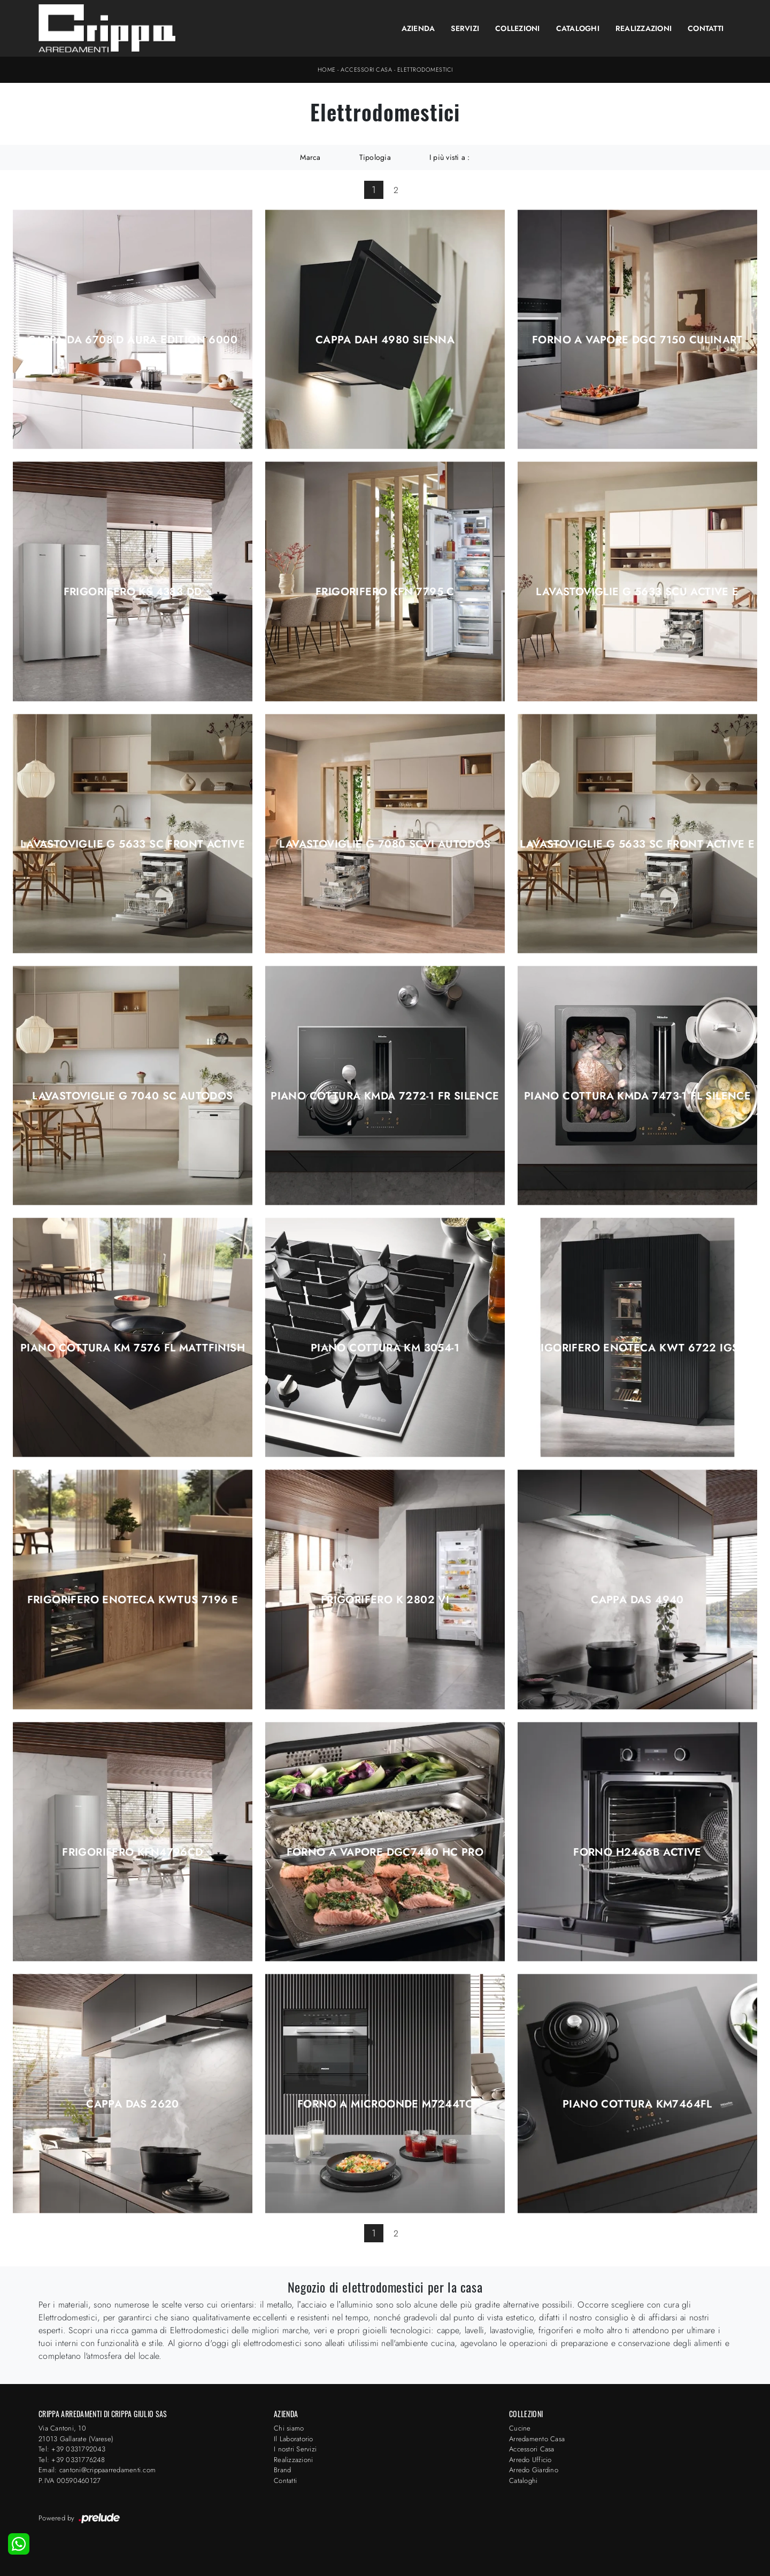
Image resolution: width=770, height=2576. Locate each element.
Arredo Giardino (533, 2470)
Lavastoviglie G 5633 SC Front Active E (637, 844)
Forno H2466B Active (637, 1852)
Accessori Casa (366, 69)
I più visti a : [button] (449, 157)
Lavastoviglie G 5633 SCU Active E (637, 592)
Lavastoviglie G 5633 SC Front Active (132, 844)
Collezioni (517, 28)
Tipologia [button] (375, 157)
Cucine (520, 2428)
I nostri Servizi (295, 2449)
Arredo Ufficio (530, 2460)
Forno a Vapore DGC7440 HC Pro (385, 1852)
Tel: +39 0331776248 (71, 2460)
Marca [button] (310, 157)
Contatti (705, 28)
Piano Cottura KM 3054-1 (385, 1348)
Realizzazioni (643, 28)
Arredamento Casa (537, 2439)
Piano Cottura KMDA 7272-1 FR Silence (385, 1096)
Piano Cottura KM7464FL (637, 2104)
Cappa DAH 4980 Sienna (385, 340)
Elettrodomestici (425, 69)
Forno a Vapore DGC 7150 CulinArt (637, 340)
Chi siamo (289, 2428)
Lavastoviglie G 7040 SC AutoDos (132, 1096)
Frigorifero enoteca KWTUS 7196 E (132, 1600)
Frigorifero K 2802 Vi (385, 1600)
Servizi (465, 28)
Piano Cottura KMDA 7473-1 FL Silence (637, 1096)
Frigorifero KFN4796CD (132, 1852)
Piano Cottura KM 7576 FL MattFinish (132, 1348)
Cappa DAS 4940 (637, 1600)
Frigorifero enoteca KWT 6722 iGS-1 (637, 1348)
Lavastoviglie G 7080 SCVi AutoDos (384, 844)
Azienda (418, 28)
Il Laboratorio (293, 2439)
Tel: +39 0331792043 (71, 2449)
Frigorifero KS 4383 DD (133, 592)
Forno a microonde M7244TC (385, 2104)
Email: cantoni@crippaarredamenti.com (97, 2470)
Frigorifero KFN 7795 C (385, 592)
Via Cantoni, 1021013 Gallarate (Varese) (75, 2433)
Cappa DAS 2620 (132, 2104)
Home (327, 69)
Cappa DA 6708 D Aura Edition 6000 (132, 340)
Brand (282, 2470)
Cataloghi (577, 28)
